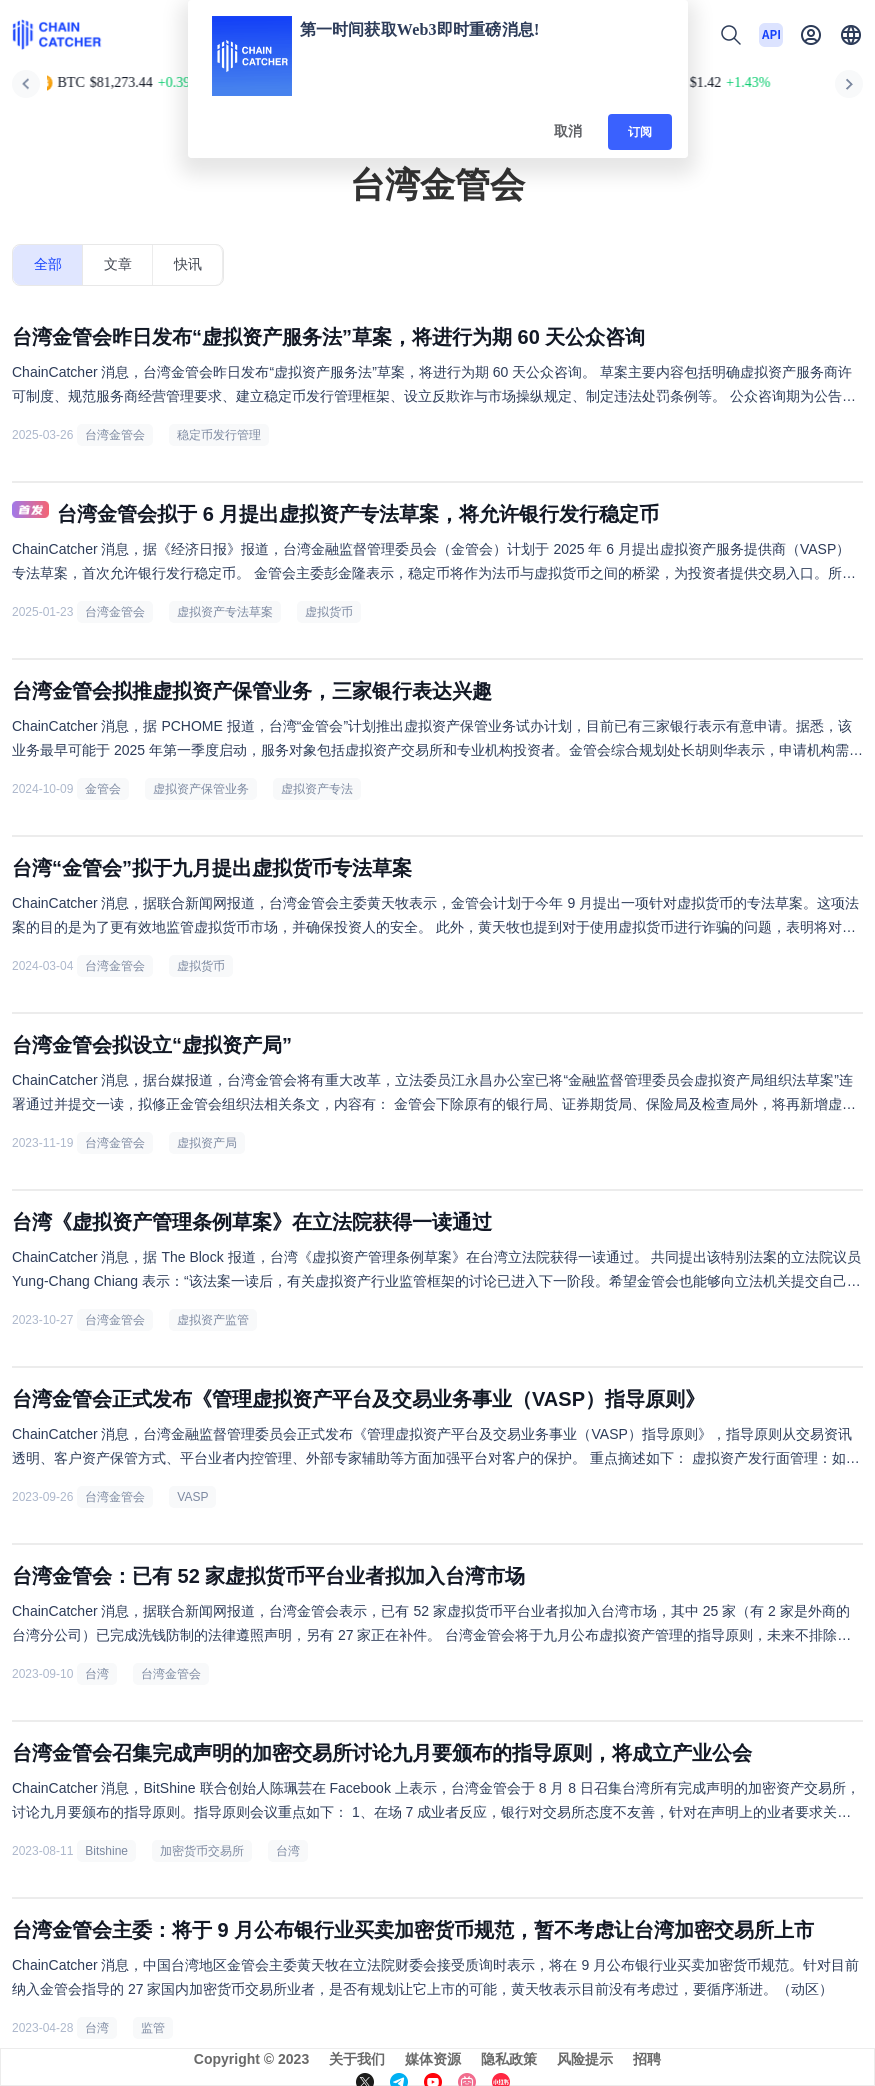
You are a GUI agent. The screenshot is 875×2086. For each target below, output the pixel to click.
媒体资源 (433, 2059)
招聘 (647, 2059)
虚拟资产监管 (213, 1320)
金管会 (103, 789)
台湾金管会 (115, 435)
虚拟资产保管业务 (201, 789)
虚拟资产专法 (317, 789)
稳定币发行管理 (219, 435)
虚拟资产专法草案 (225, 612)
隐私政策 (509, 2059)
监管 (153, 2028)
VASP (192, 1497)
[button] (851, 35)
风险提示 (585, 2059)
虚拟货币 (329, 612)
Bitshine (106, 1851)
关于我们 (357, 2059)
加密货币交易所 (202, 1851)
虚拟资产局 (207, 1143)
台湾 (97, 1674)
